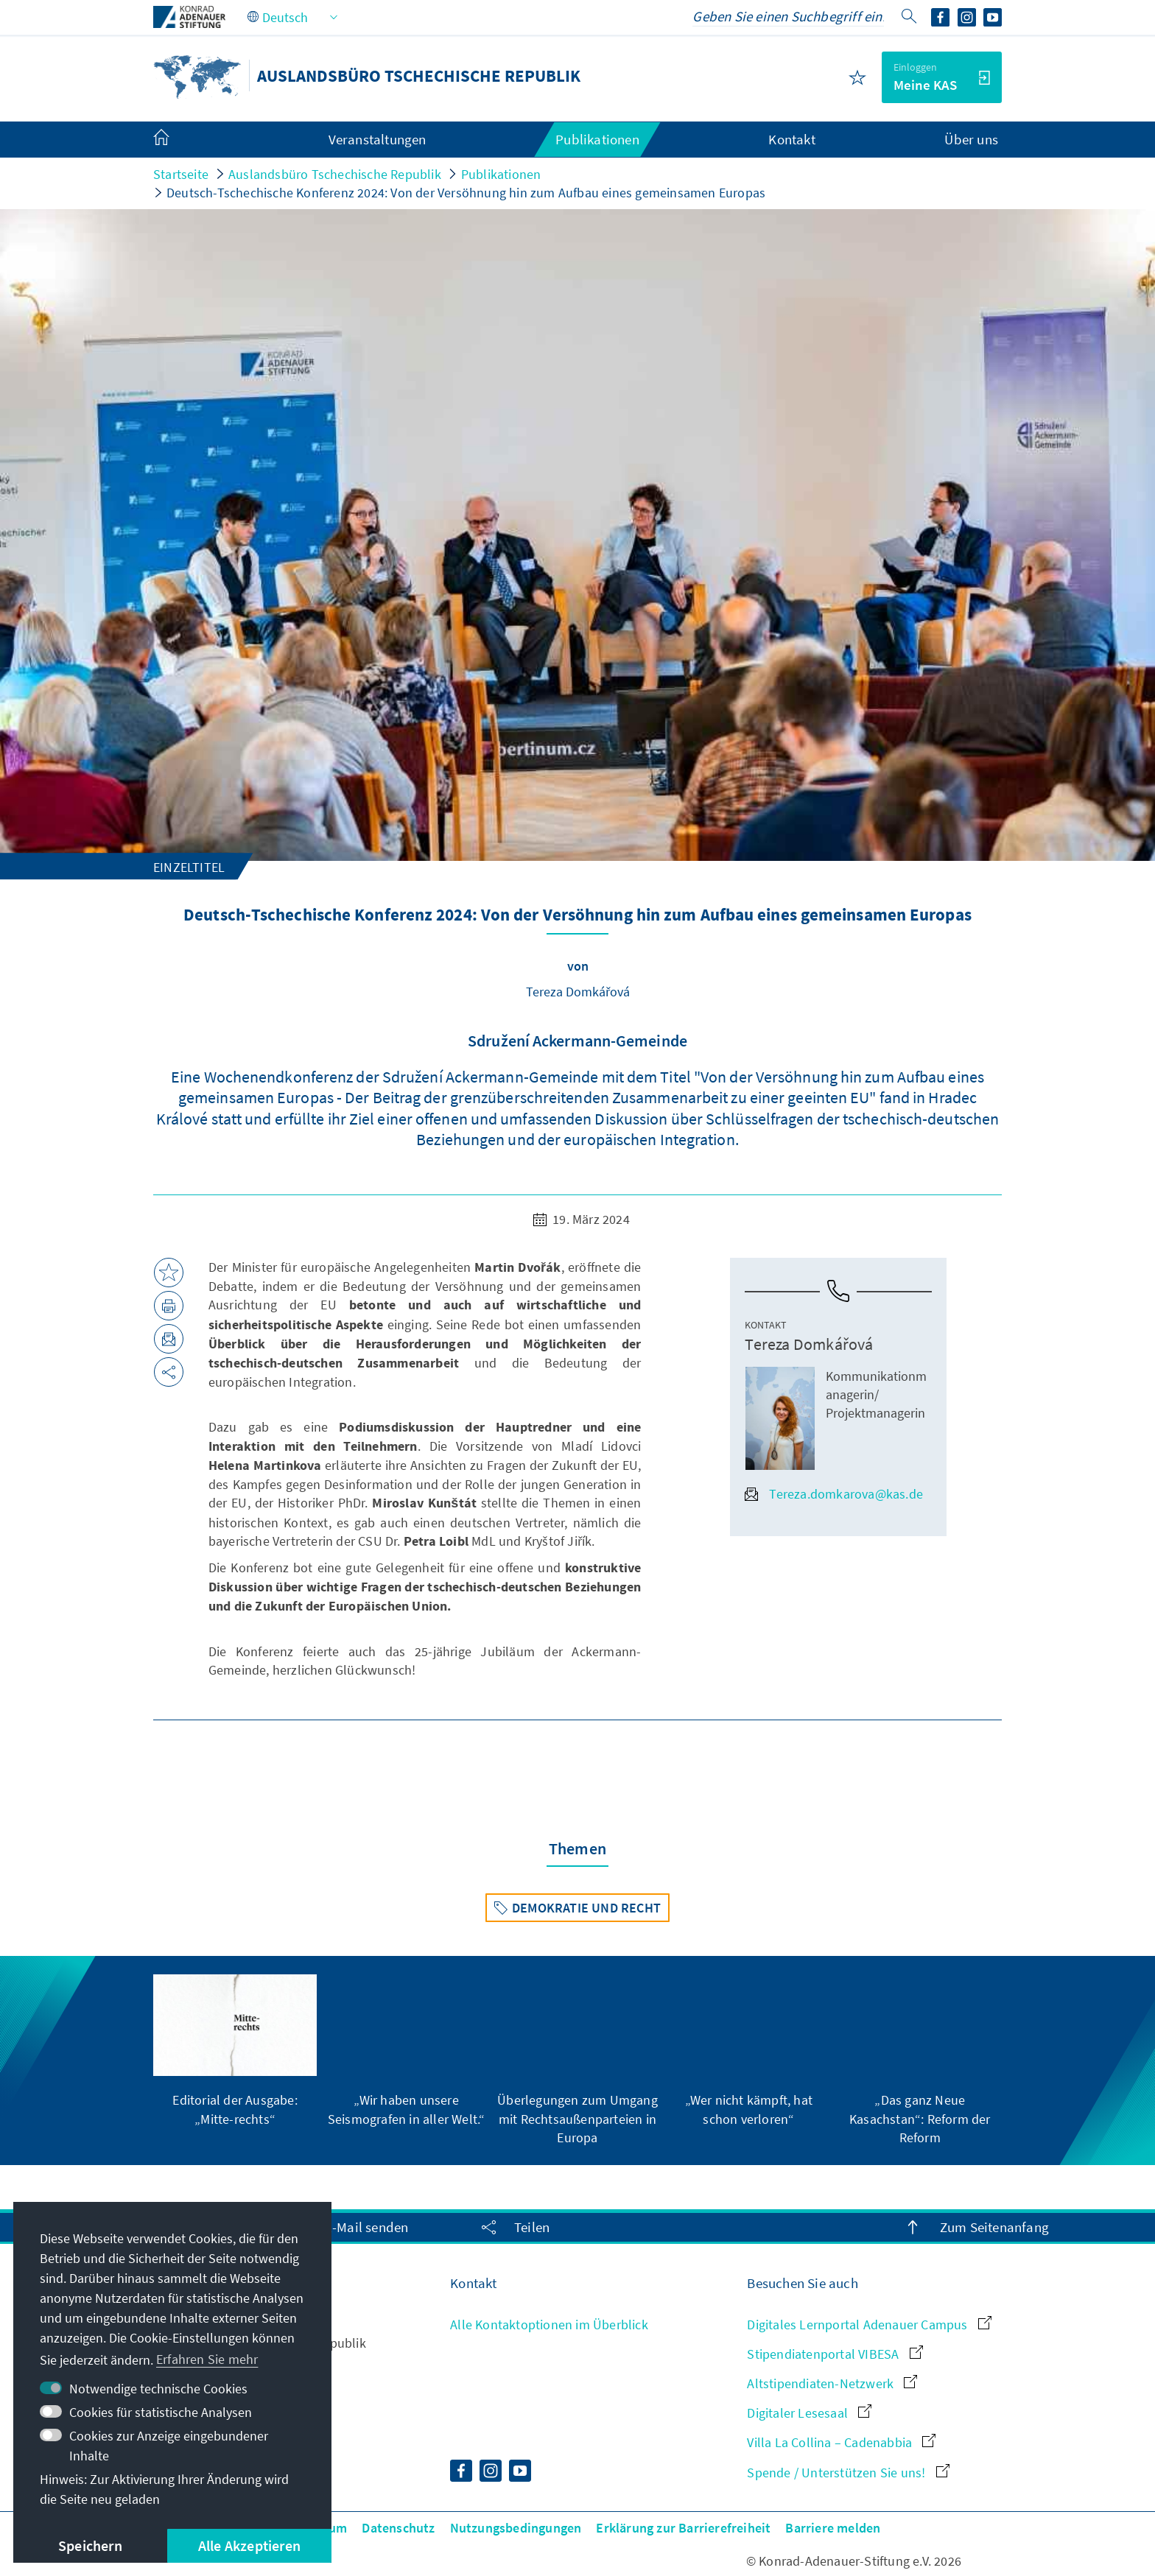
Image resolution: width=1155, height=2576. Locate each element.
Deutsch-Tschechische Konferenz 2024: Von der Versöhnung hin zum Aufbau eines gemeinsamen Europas (465, 192)
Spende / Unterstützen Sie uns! (848, 2472)
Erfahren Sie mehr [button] (207, 2359)
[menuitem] (176, 140)
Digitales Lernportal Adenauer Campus (869, 2324)
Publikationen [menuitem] (597, 139)
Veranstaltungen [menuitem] (377, 139)
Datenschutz (398, 2527)
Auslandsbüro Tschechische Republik (334, 174)
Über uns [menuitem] (971, 139)
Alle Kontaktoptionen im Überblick (549, 2324)
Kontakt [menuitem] (791, 139)
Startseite (180, 174)
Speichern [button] (90, 2545)
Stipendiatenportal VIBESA (834, 2354)
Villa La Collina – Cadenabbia (841, 2442)
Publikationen (501, 174)
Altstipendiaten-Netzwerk (832, 2383)
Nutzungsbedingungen (516, 2527)
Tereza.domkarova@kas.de (834, 1493)
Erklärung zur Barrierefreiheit (683, 2527)
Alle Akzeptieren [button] (249, 2545)
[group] (235, 2051)
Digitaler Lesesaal (809, 2412)
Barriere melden (832, 2527)
